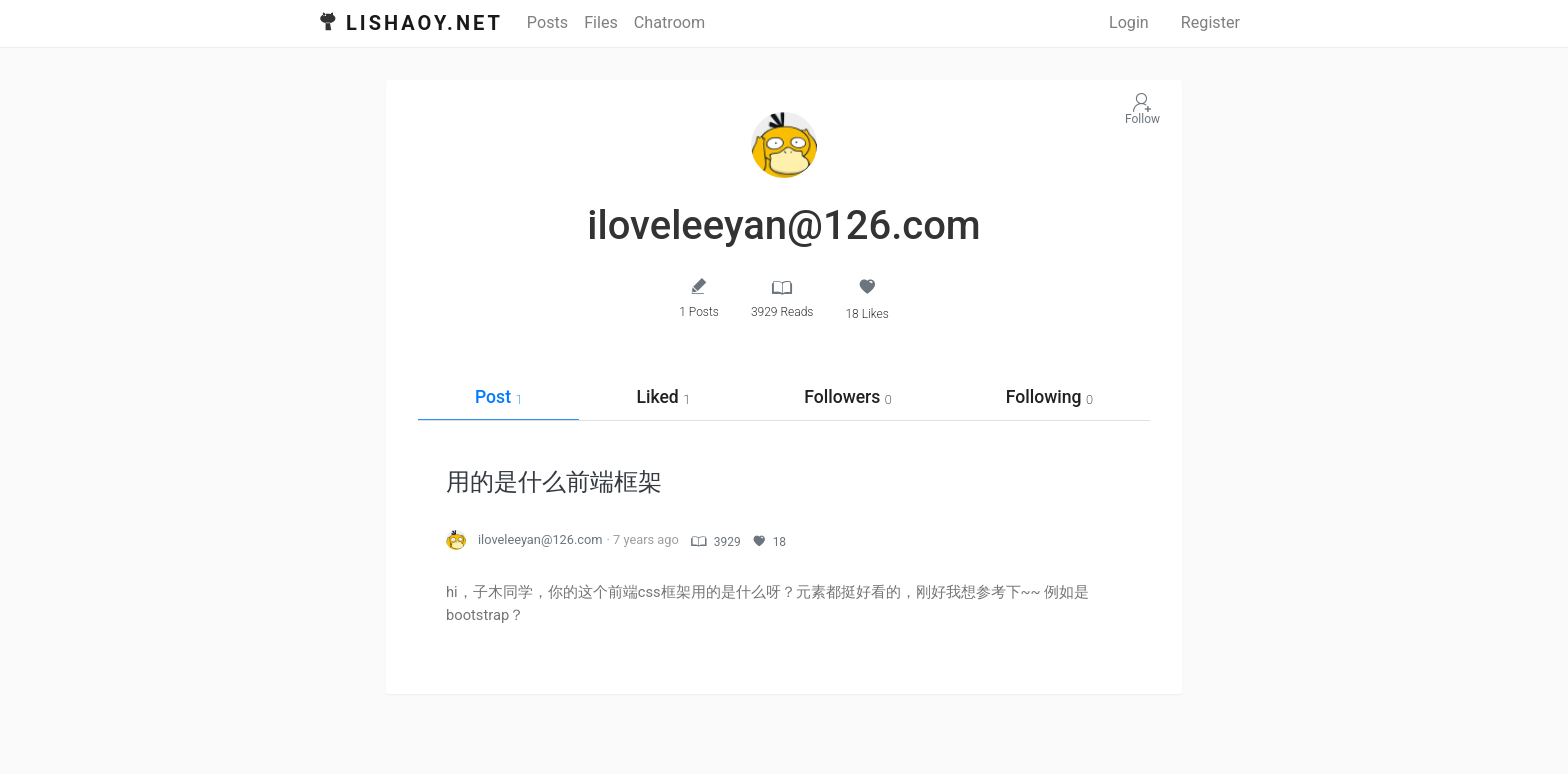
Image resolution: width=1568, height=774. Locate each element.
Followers (848, 397)
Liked (663, 397)
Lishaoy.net (424, 23)
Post (498, 397)
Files (601, 22)
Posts (547, 22)
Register (1210, 22)
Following (1049, 397)
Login (1129, 22)
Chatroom (669, 22)
